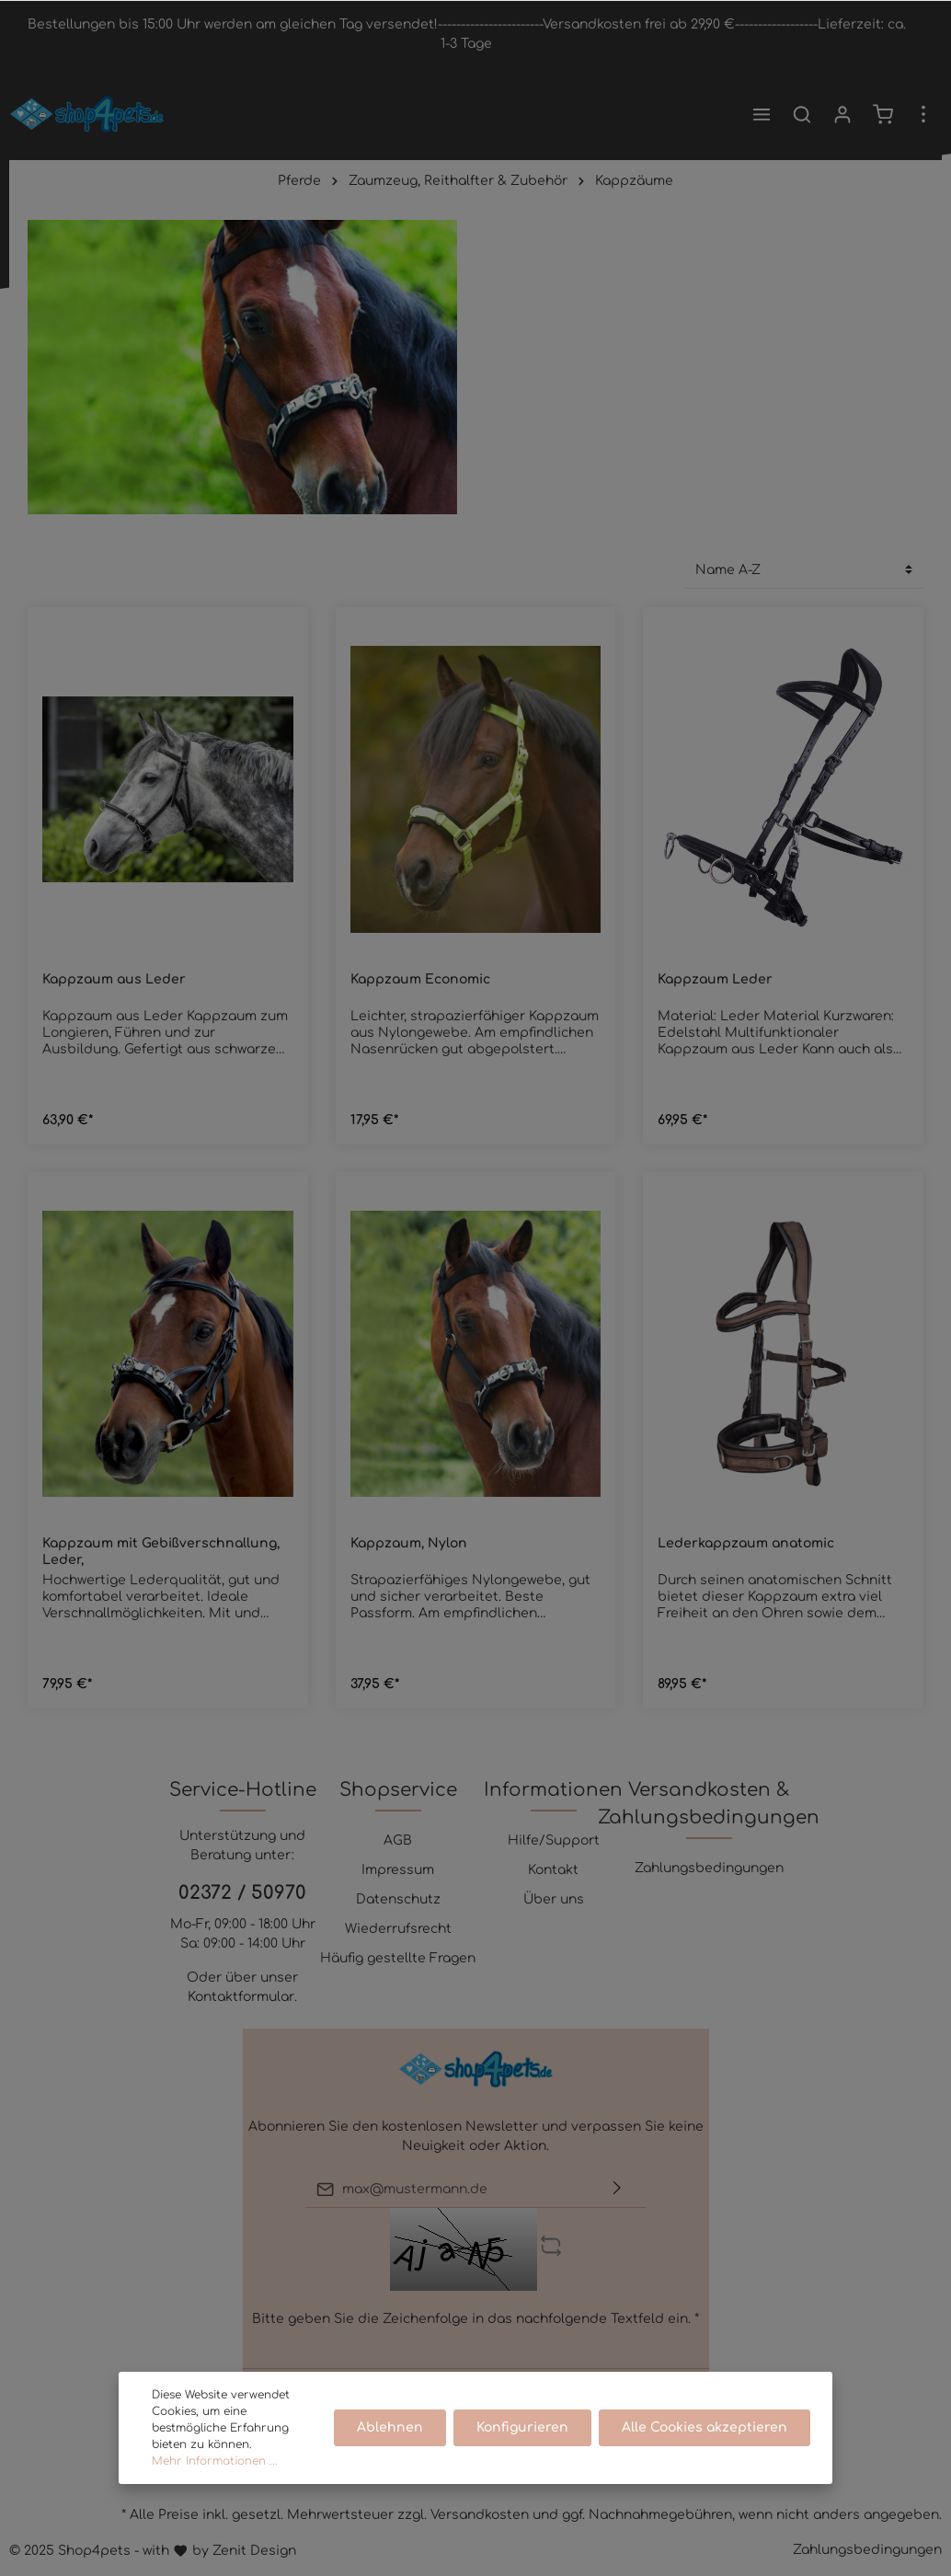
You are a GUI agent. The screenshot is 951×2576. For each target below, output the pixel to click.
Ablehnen (390, 2427)
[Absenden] (617, 2189)
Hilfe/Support (554, 1840)
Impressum (397, 1870)
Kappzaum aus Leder (114, 979)
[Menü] (761, 114)
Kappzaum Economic (420, 979)
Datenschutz (398, 1899)
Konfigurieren (522, 2427)
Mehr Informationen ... (215, 2461)
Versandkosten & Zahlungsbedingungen (708, 1803)
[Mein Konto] (842, 114)
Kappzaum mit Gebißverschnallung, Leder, (161, 1551)
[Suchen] (802, 114)
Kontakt (553, 1870)
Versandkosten (479, 2515)
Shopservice (398, 1789)
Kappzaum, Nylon (408, 1543)
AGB (398, 1840)
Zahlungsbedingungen (709, 1868)
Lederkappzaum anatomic (746, 1543)
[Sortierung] (803, 570)
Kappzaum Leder (715, 979)
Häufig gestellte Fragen (398, 1958)
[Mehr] (923, 114)
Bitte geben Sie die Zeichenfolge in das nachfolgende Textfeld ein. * (475, 2319)
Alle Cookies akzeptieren (704, 2427)
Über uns (553, 1899)
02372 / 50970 (242, 1892)
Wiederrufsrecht (398, 1929)
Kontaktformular (241, 1997)
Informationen (553, 1789)
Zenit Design (254, 2551)
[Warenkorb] (883, 114)
